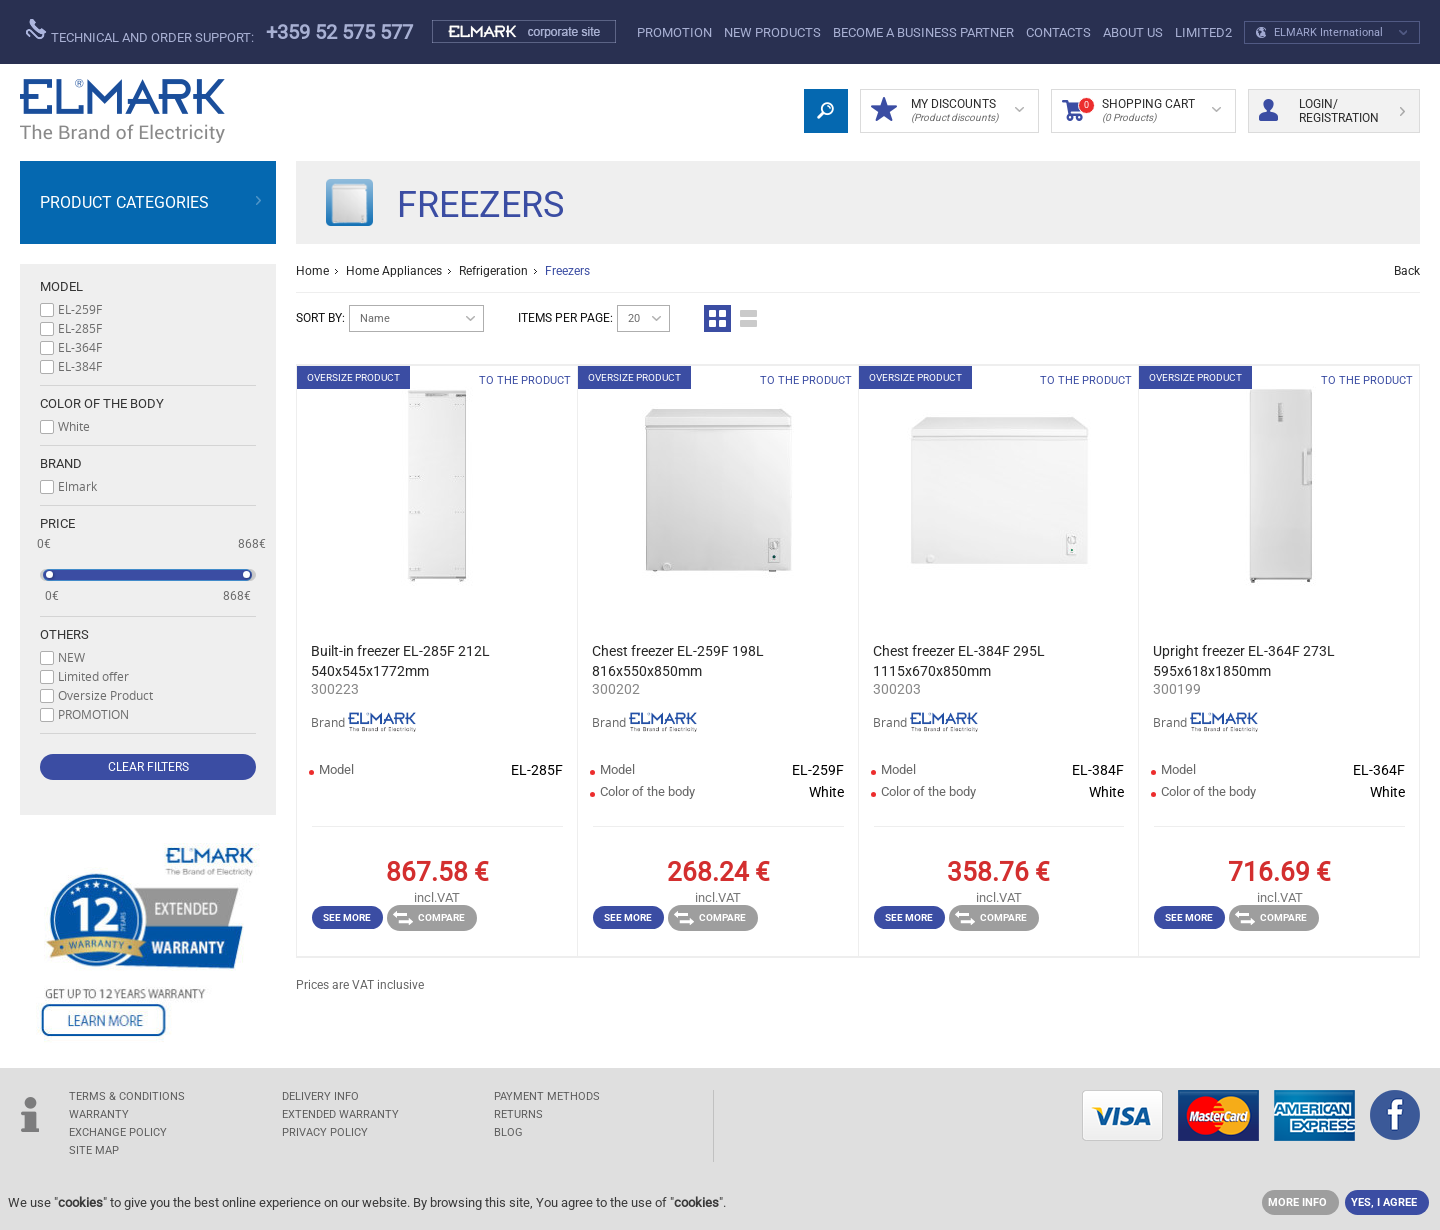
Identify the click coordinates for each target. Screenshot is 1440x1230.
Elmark (77, 486)
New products (772, 32)
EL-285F (80, 328)
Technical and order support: (140, 32)
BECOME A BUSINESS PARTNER (923, 32)
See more (347, 917)
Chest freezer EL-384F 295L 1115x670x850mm (959, 661)
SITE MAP (94, 1150)
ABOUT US (1133, 32)
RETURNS (518, 1114)
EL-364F (80, 347)
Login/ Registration (1332, 111)
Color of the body (102, 403)
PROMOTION (674, 32)
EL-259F (80, 309)
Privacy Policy (325, 1132)
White (74, 426)
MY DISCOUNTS (947, 111)
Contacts (1058, 32)
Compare (429, 918)
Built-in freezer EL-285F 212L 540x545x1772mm (400, 661)
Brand (61, 463)
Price (57, 523)
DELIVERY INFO (320, 1096)
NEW (71, 657)
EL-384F (80, 366)
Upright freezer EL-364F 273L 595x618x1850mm (1244, 661)
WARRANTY (99, 1114)
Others (64, 634)
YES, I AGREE (1384, 1202)
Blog (508, 1132)
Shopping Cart (1141, 111)
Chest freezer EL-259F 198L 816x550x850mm (678, 661)
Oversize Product (105, 695)
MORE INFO (1297, 1202)
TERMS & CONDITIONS (127, 1096)
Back (1407, 271)
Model (61, 286)
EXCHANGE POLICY (118, 1132)
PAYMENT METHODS (547, 1096)
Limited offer (93, 676)
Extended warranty (340, 1114)
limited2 (1203, 32)
